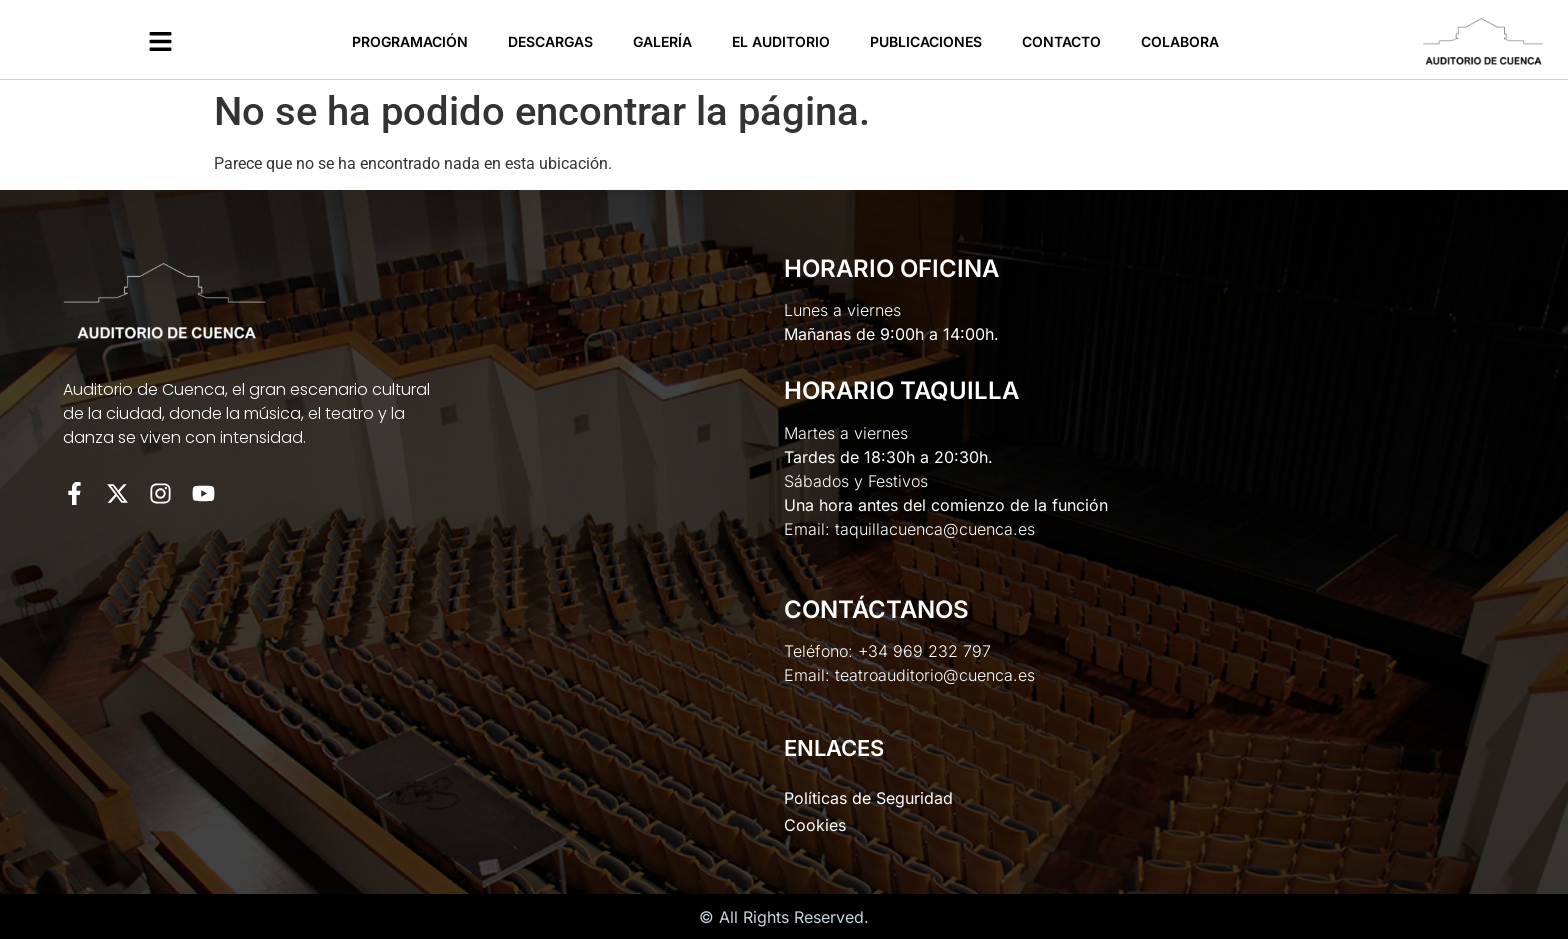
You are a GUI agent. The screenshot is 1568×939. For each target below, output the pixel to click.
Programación (410, 41)
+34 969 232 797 (924, 651)
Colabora (1180, 41)
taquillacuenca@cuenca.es (935, 529)
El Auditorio (781, 41)
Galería (662, 41)
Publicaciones (926, 41)
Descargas (550, 41)
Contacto (1061, 41)
